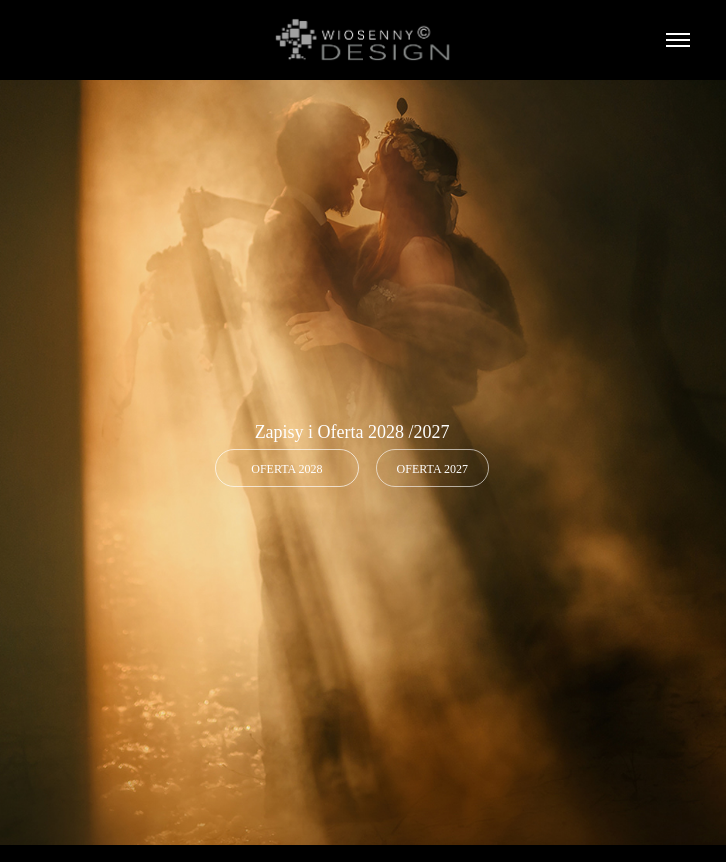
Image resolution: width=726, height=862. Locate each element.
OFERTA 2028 (286, 469)
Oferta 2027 (432, 469)
